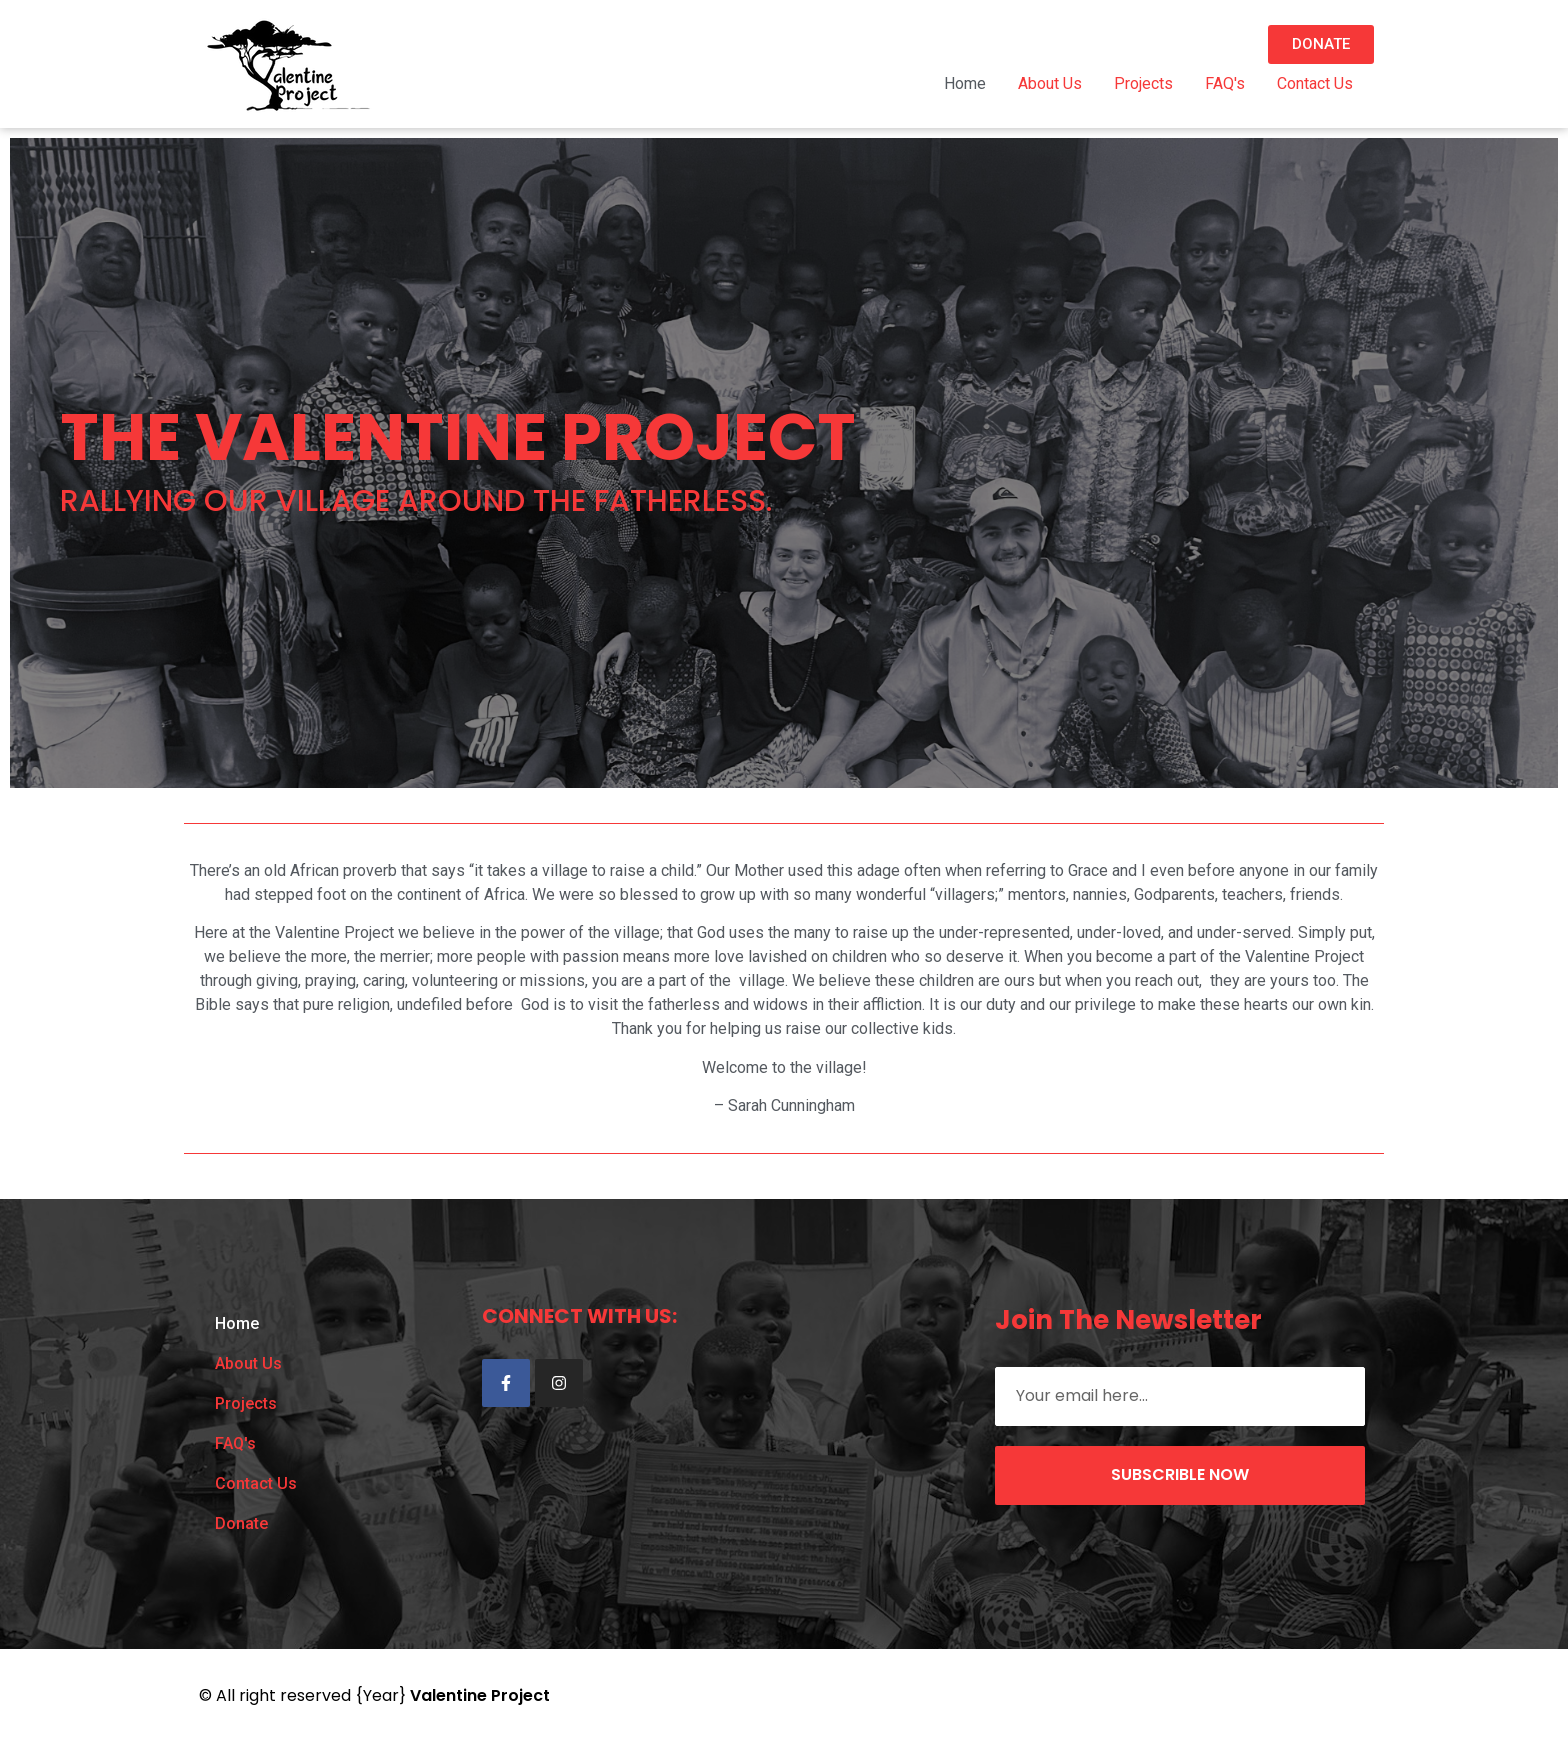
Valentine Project (480, 1695)
